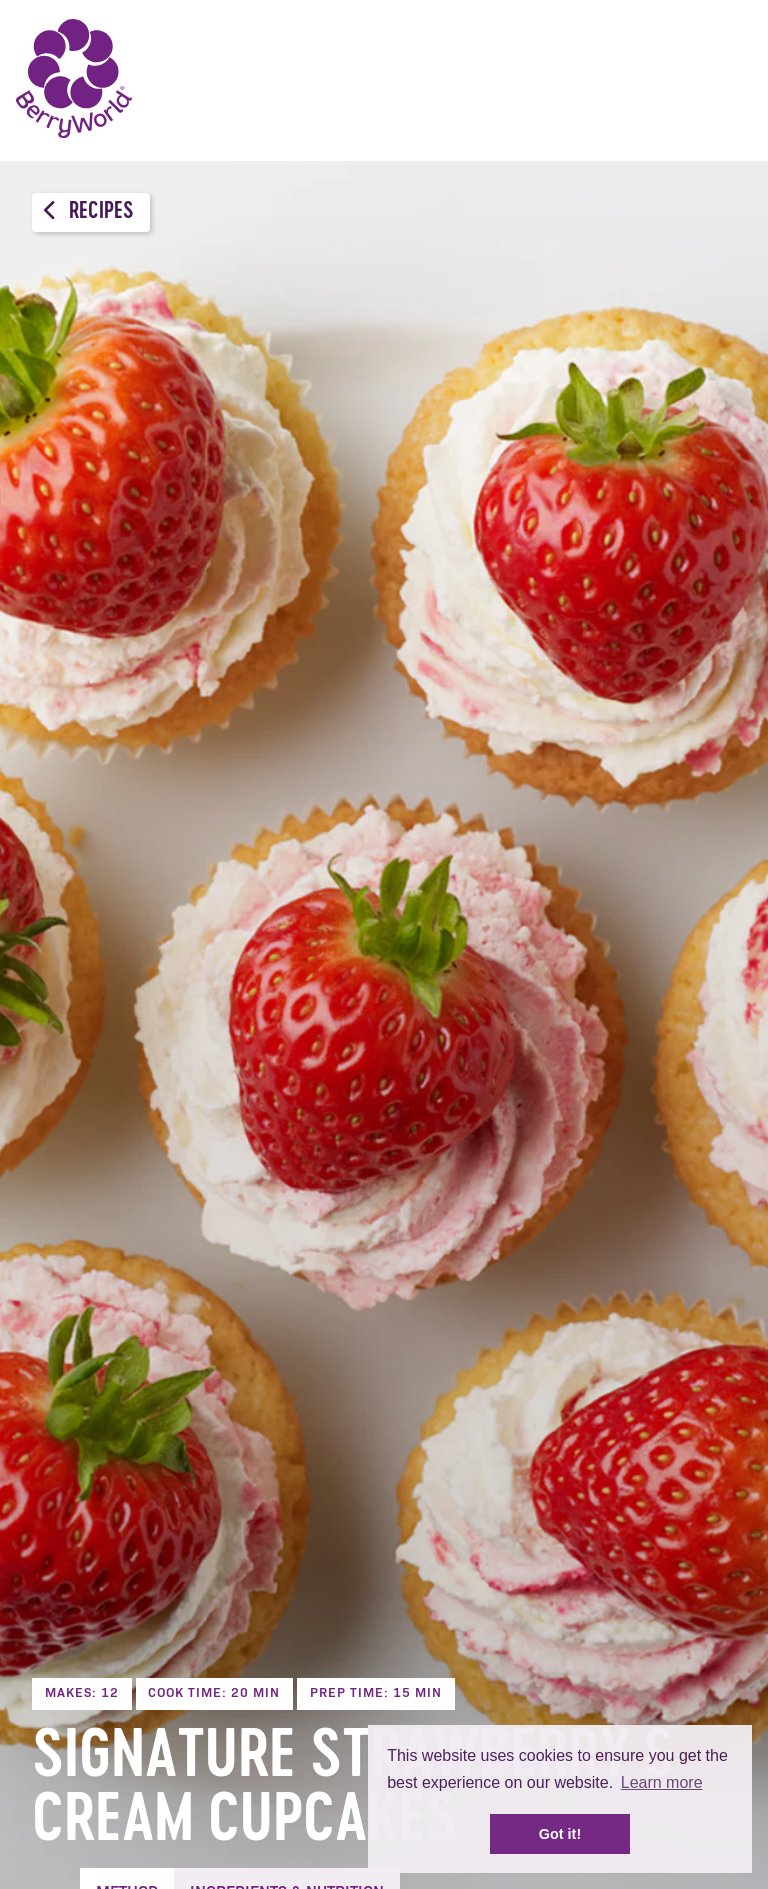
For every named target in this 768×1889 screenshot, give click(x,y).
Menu (723, 80)
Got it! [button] (560, 1834)
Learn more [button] (662, 1782)
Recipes (88, 211)
